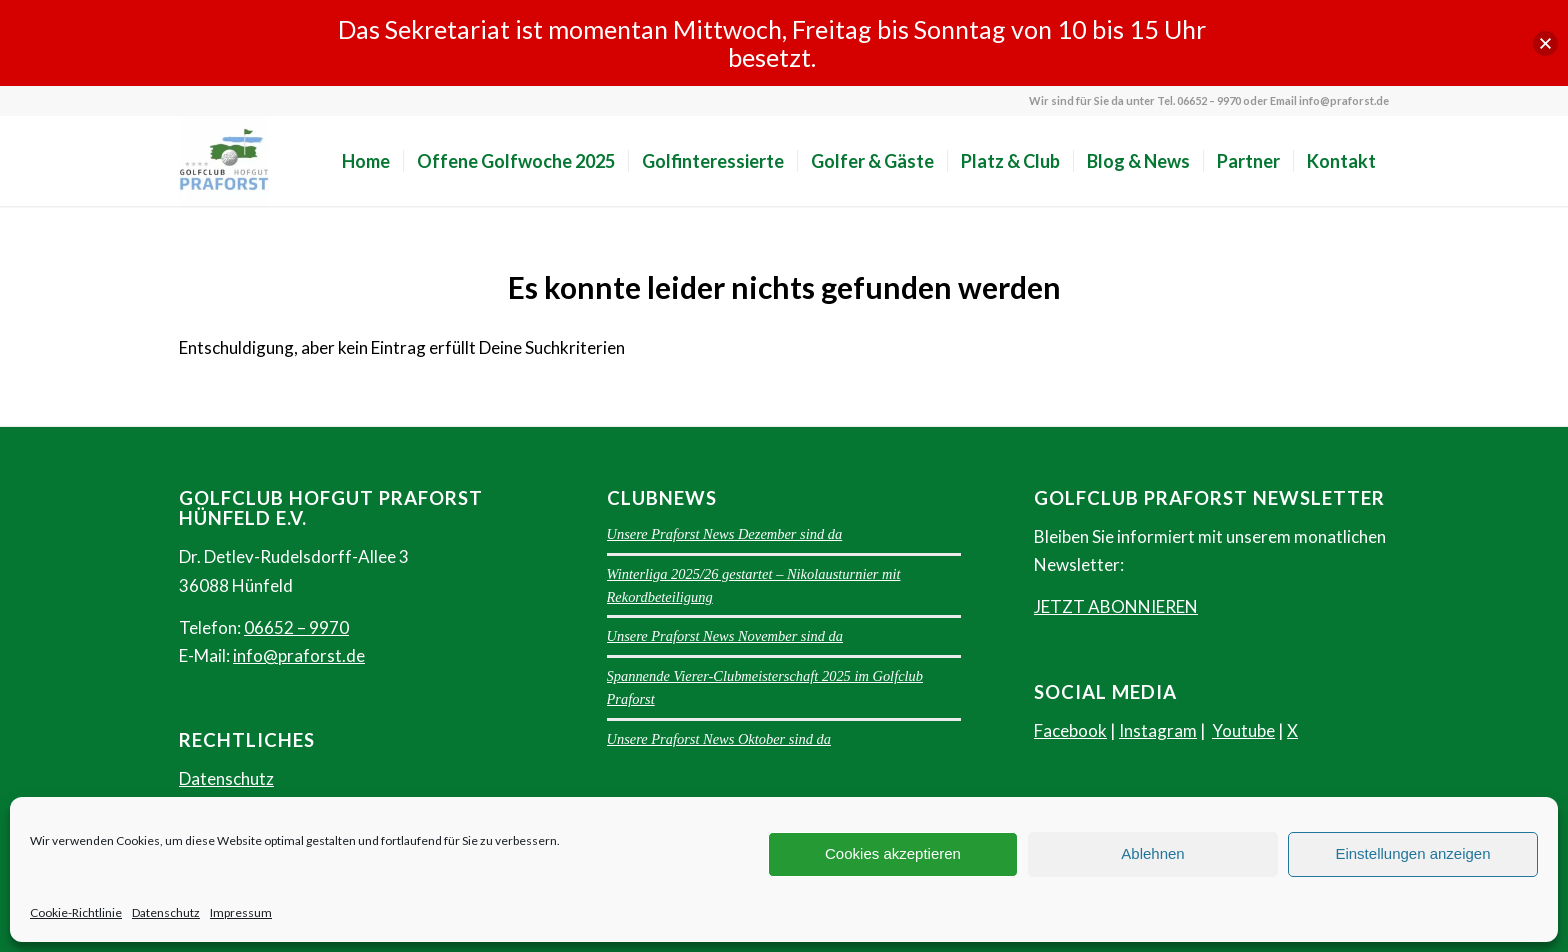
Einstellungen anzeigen (1412, 853)
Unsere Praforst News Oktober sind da (719, 739)
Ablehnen (1152, 853)
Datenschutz (166, 912)
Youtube (1243, 730)
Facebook (1070, 730)
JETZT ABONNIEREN (1116, 606)
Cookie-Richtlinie (76, 912)
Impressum (241, 912)
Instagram (1158, 730)
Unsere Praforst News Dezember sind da (725, 534)
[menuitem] (366, 161)
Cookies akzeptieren (893, 853)
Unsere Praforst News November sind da (725, 636)
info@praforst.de (299, 655)
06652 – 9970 (296, 627)
